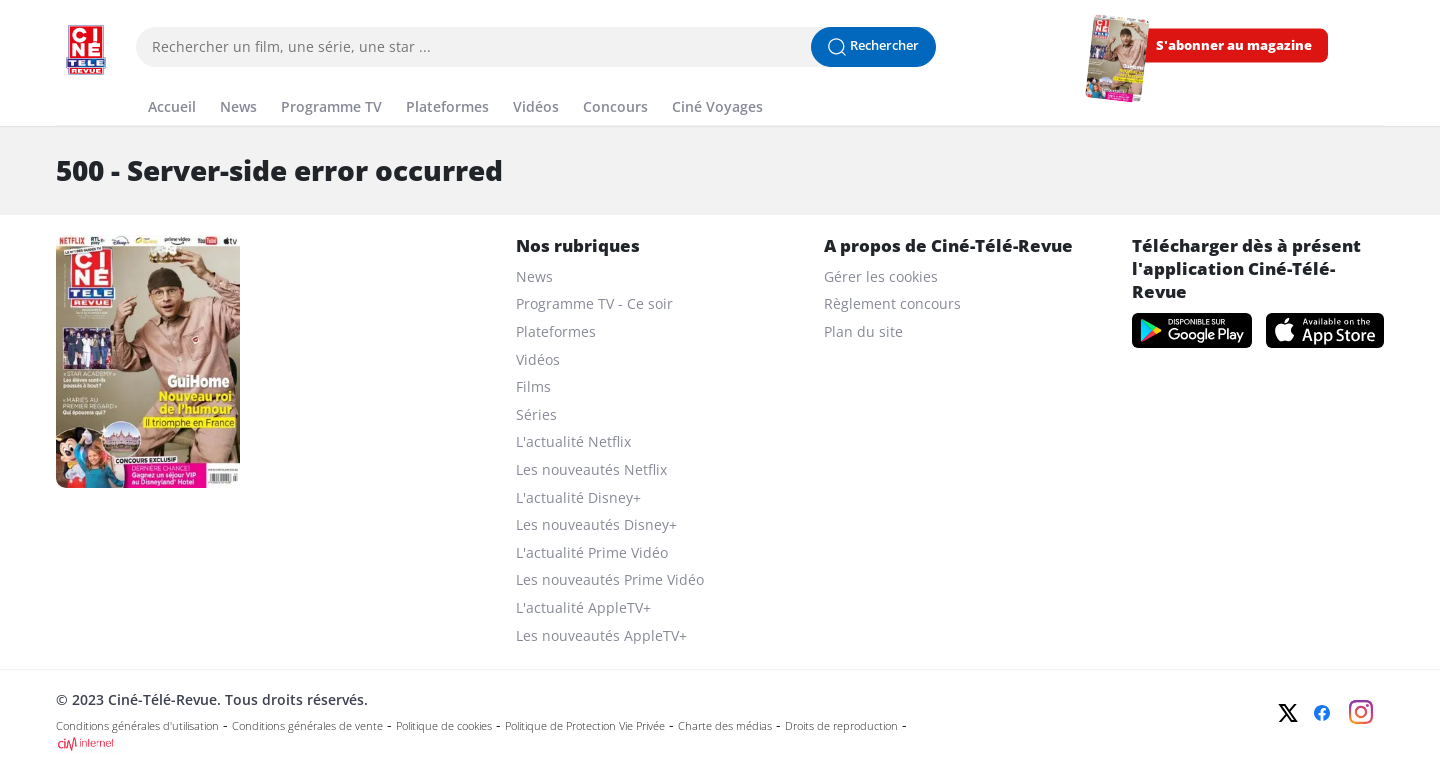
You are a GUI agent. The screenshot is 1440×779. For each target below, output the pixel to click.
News (534, 276)
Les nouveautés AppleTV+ (601, 635)
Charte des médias (725, 726)
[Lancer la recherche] (873, 47)
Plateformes (556, 331)
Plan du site (863, 331)
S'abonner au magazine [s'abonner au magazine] (1234, 45)
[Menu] (62, 84)
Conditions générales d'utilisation (137, 726)
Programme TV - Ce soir (594, 303)
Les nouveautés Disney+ (596, 524)
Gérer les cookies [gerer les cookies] (881, 276)
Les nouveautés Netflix (591, 469)
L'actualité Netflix (573, 441)
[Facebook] (1322, 713)
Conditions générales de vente (307, 726)
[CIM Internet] (587, 744)
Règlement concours (892, 303)
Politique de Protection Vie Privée (585, 726)
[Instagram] (1361, 712)
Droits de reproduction (841, 726)
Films (533, 386)
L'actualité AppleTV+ (583, 607)
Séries (536, 414)
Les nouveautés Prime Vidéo (610, 579)
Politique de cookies (444, 726)
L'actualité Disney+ (578, 497)
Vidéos (538, 359)
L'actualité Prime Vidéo (592, 552)
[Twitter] (1288, 713)
